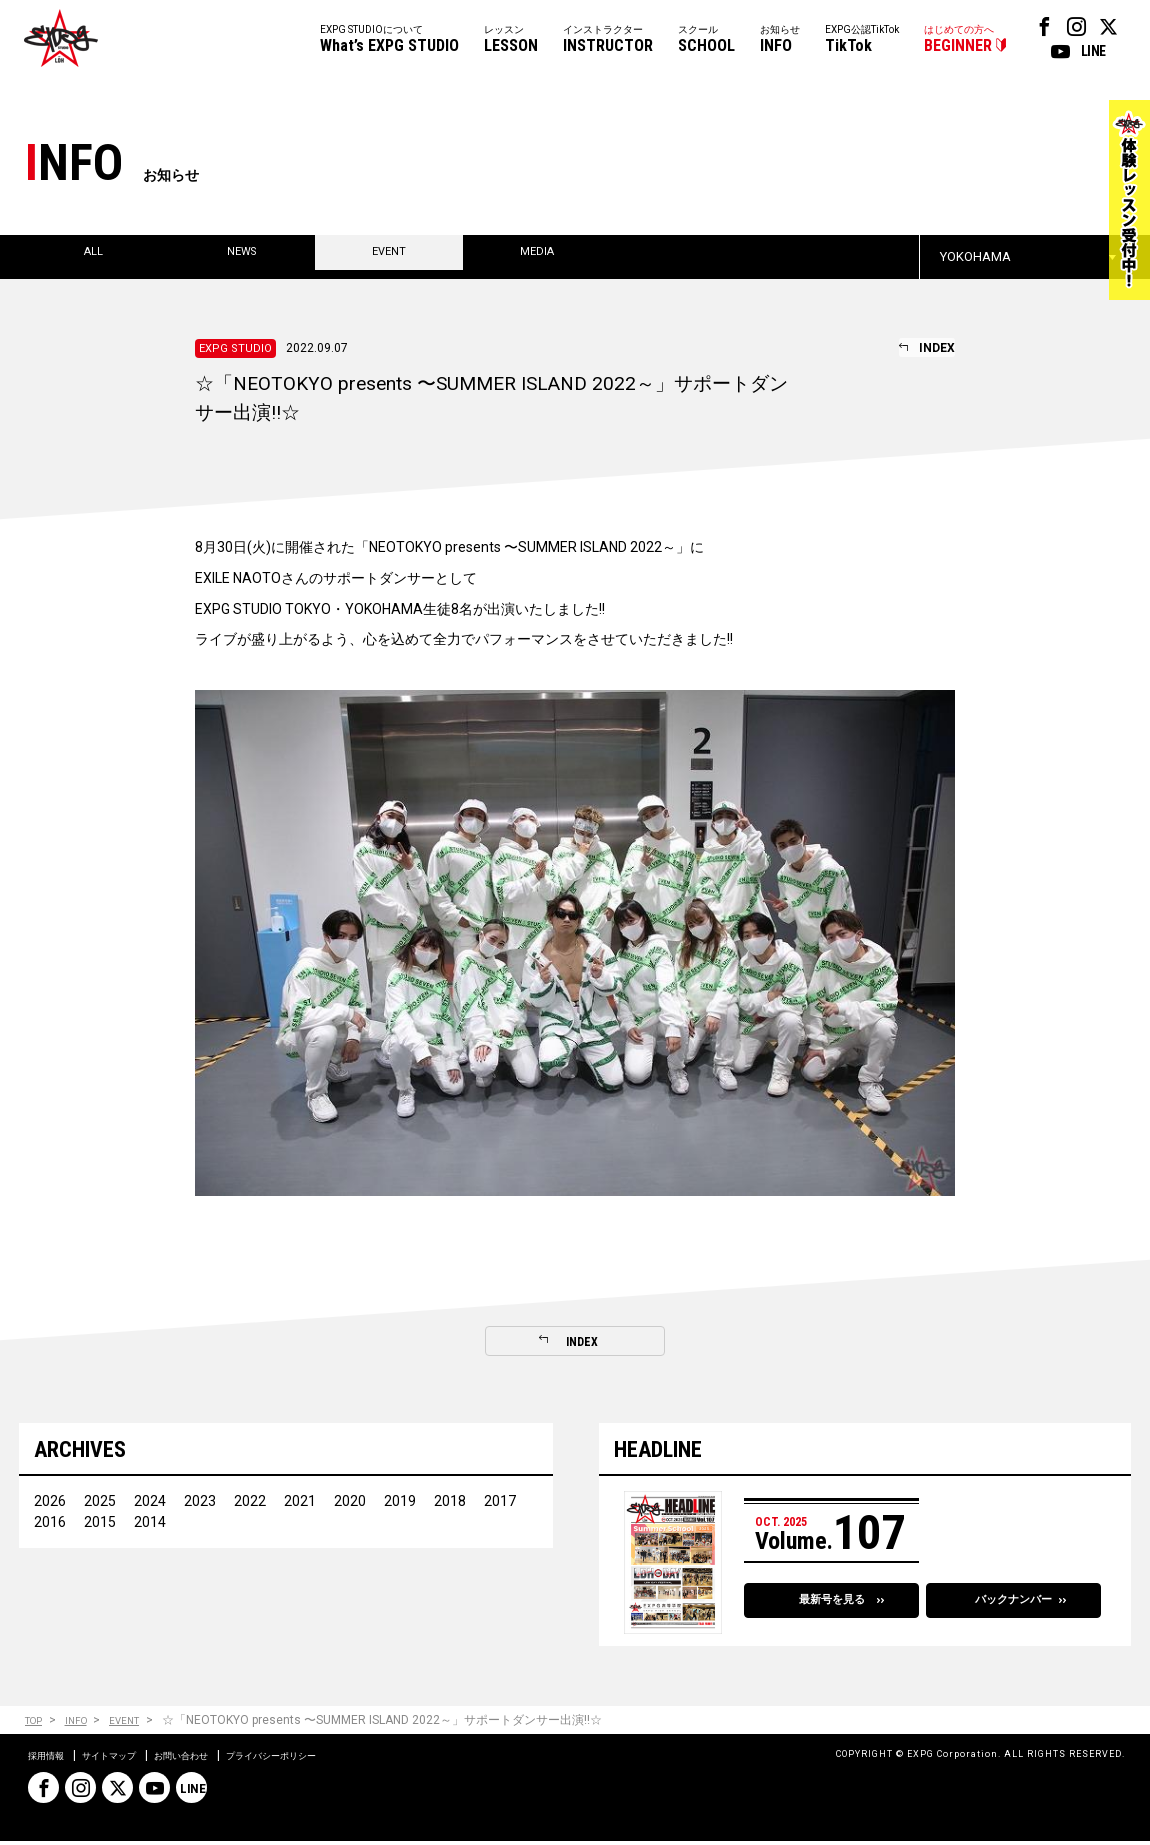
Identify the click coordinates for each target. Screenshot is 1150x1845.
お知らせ (780, 40)
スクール (706, 40)
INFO (86, 1724)
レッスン (511, 40)
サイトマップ (130, 1759)
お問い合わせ (220, 1759)
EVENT (142, 1724)
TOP (36, 1724)
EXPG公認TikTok (862, 40)
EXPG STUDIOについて (389, 40)
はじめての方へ (959, 40)
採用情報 (52, 1759)
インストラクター (608, 40)
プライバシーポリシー (334, 1759)
